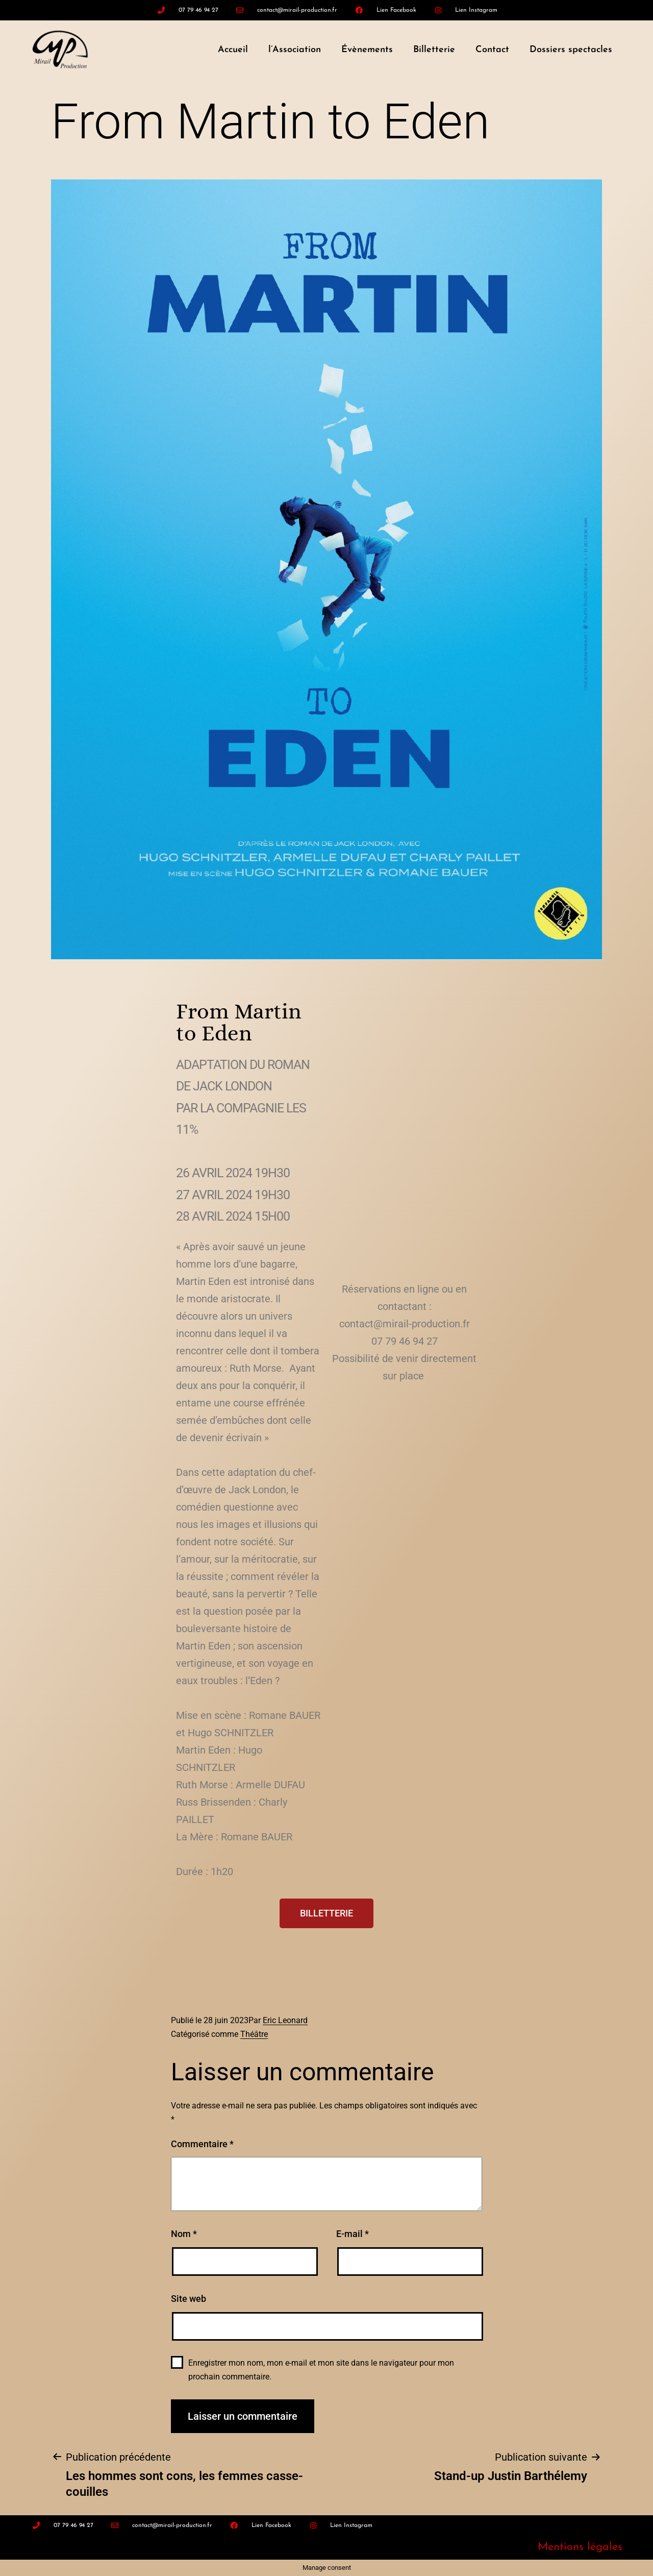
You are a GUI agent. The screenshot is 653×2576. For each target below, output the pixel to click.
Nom (184, 2233)
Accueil (233, 50)
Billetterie (434, 50)
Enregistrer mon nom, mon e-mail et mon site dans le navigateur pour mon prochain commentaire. (321, 2369)
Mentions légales (580, 2547)
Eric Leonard (285, 2020)
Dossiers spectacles (571, 50)
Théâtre (254, 2034)
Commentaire (202, 2143)
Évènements (367, 50)
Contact (492, 50)
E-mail (352, 2233)
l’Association (294, 50)
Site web (188, 2298)
